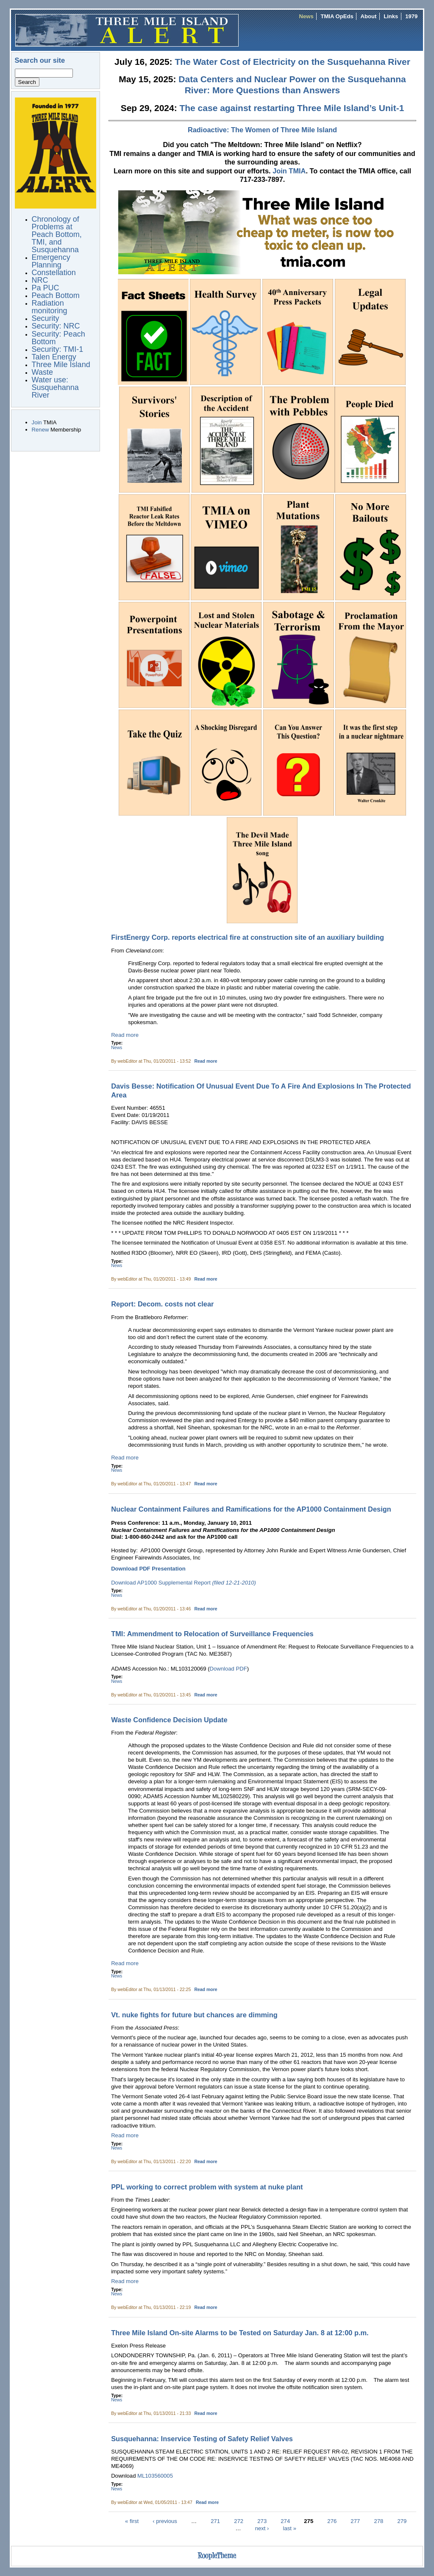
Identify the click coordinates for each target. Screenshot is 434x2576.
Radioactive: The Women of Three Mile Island (262, 130)
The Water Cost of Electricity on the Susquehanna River (292, 62)
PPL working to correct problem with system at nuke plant (207, 2187)
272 (238, 2521)
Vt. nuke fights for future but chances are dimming (194, 2015)
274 (285, 2521)
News (306, 16)
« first (132, 2521)
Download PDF (228, 1668)
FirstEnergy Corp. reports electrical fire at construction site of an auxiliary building (247, 937)
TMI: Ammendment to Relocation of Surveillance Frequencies (212, 1634)
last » (289, 2528)
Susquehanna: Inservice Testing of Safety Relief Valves (202, 2438)
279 (401, 2521)
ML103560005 (155, 2476)
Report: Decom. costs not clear (162, 1304)
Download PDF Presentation (148, 1568)
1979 (411, 16)
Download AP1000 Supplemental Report (183, 1582)
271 (215, 2521)
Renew (40, 429)
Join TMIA (289, 171)
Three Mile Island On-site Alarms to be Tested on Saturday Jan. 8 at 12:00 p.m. (240, 2333)
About (369, 16)
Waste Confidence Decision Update (169, 1720)
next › (262, 2528)
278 (378, 2521)
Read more (125, 1035)
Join (37, 422)
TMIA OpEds (336, 16)
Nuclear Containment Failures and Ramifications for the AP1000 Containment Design (251, 1509)
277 (355, 2521)
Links (391, 16)
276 (332, 2521)
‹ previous (165, 2521)
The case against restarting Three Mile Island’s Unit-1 (291, 108)
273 (262, 2521)
